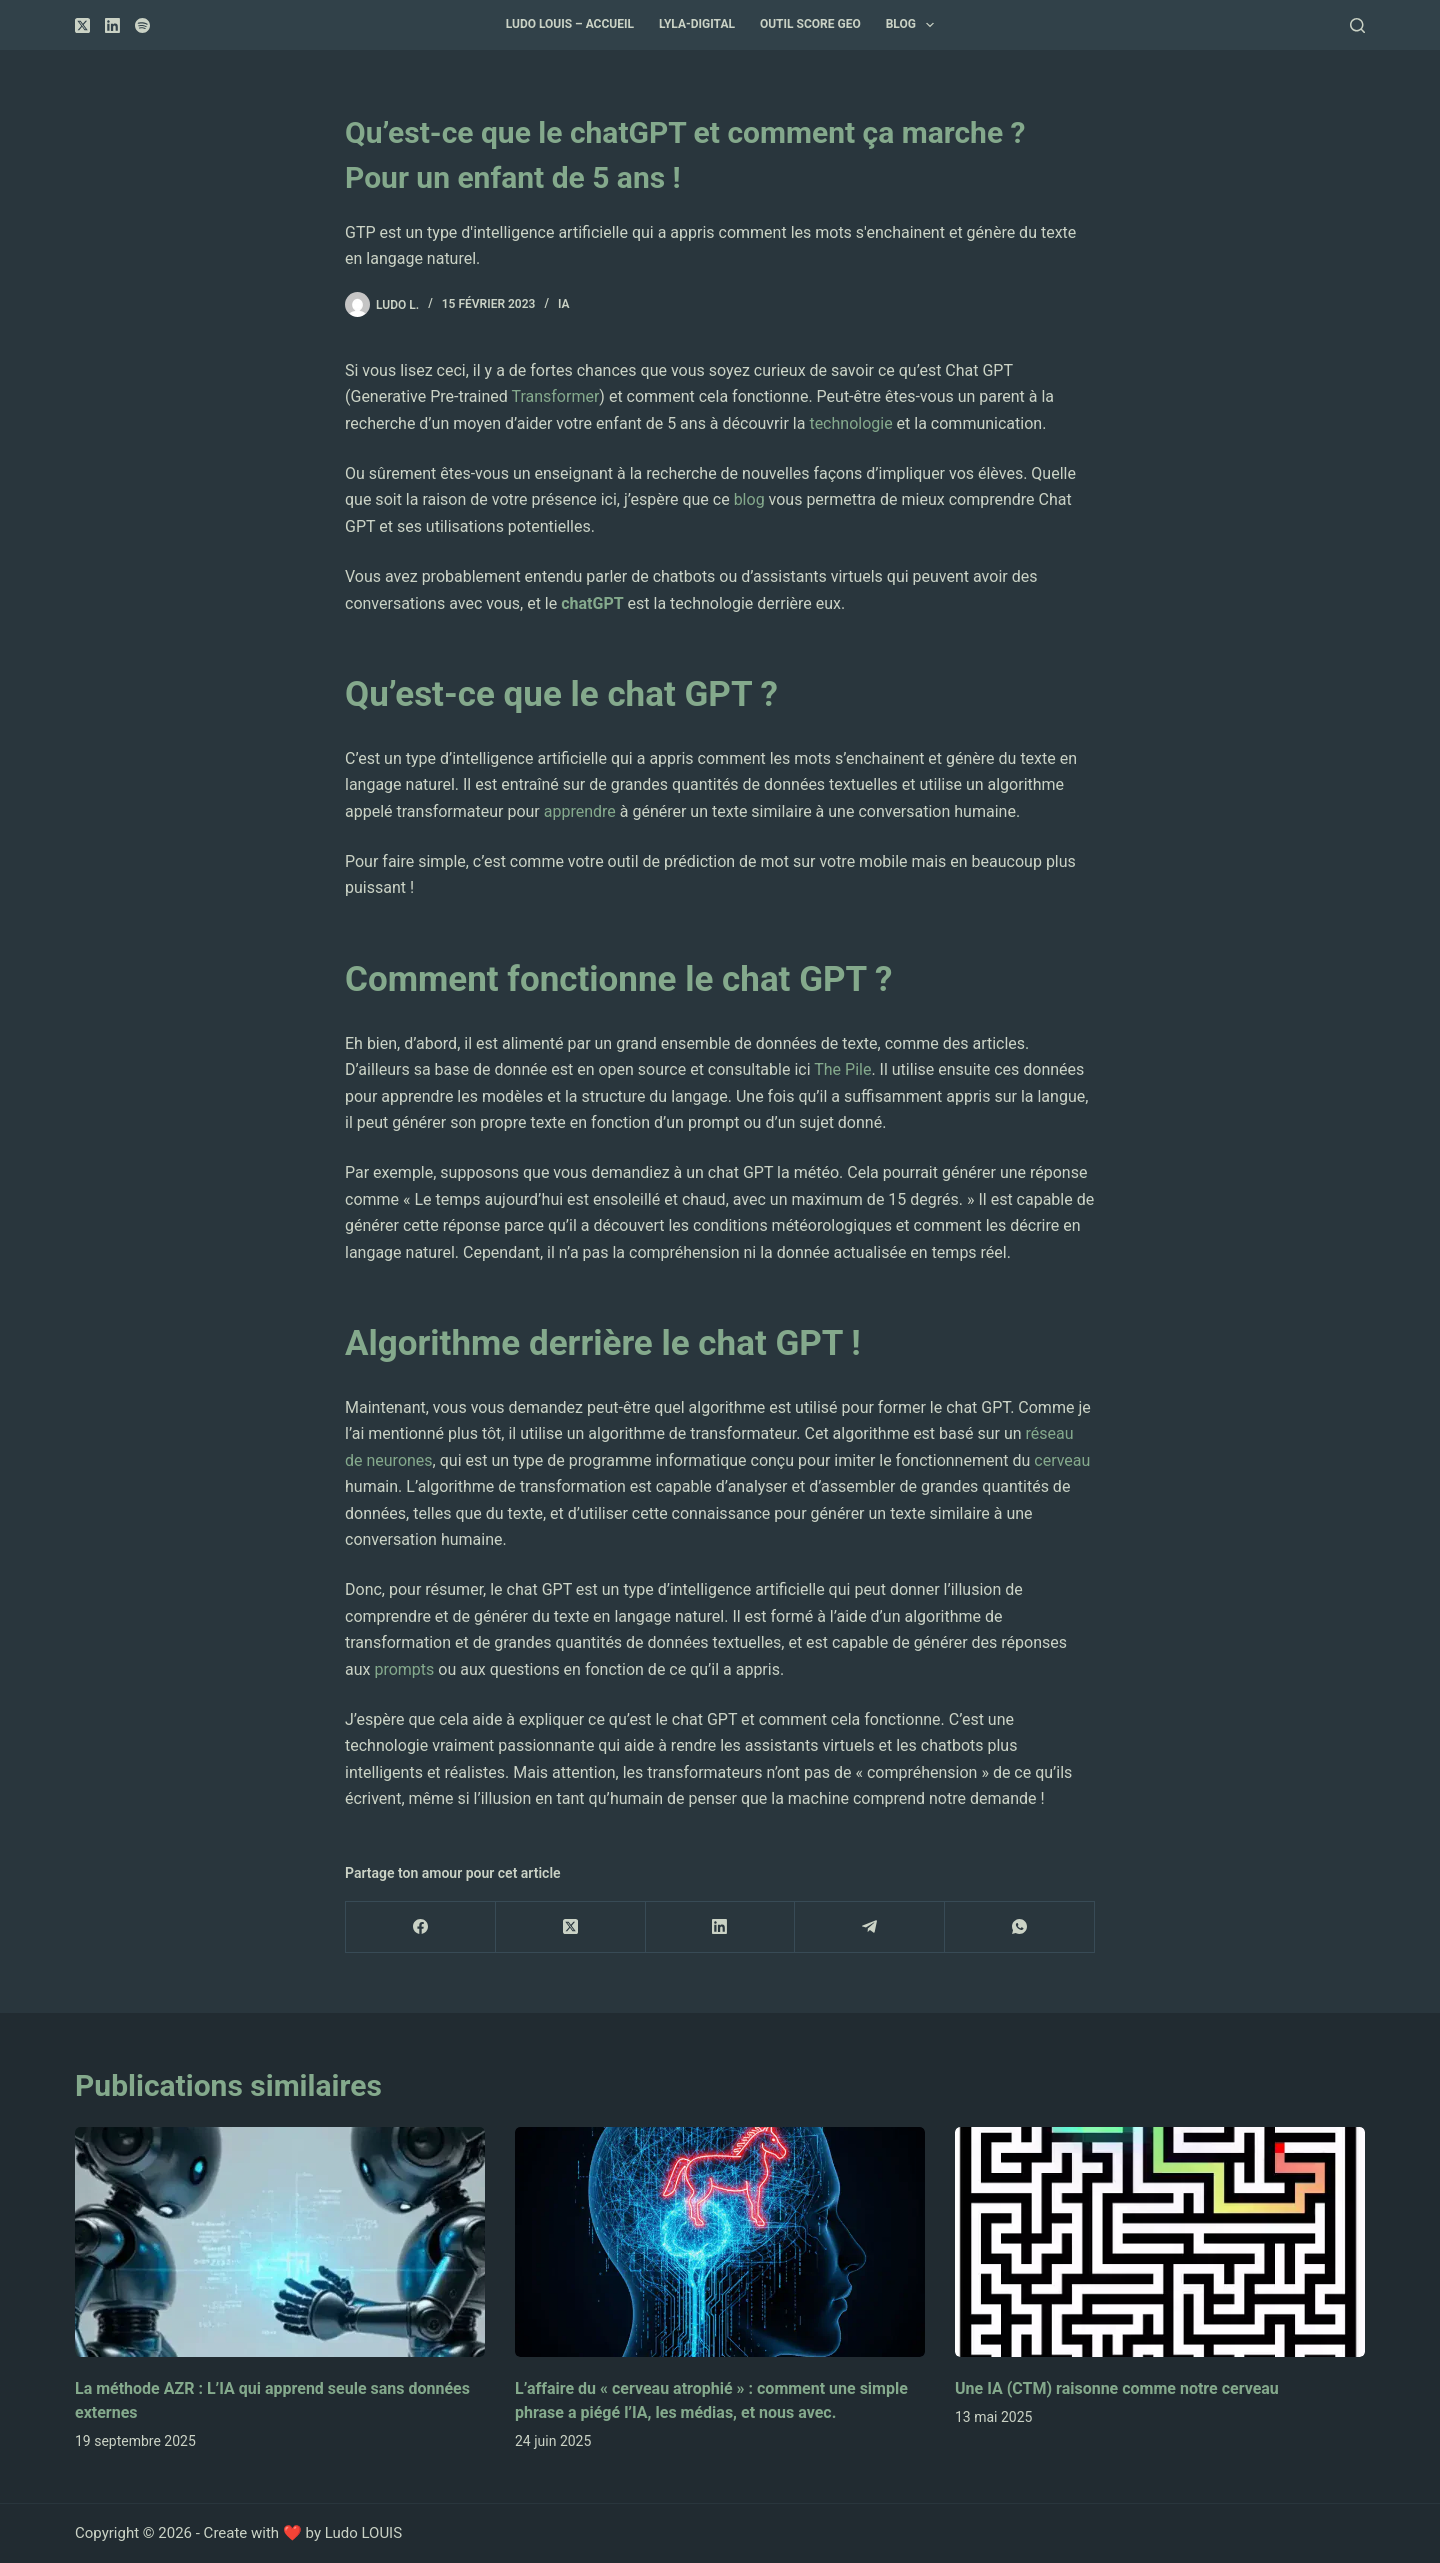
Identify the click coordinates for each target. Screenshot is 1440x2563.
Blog (914, 25)
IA (564, 304)
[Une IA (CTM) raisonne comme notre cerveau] (1160, 2242)
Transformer (555, 396)
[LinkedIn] (112, 25)
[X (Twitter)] (82, 25)
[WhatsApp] (1020, 1927)
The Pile (842, 1069)
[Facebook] (421, 1927)
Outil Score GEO (810, 24)
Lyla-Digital (697, 24)
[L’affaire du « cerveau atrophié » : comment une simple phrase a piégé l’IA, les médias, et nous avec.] (720, 2242)
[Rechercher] (1357, 25)
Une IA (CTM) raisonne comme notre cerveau (1117, 2388)
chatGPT (592, 603)
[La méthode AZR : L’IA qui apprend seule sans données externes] (280, 2242)
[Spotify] (142, 25)
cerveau (1062, 1460)
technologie (850, 423)
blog (749, 499)
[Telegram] (870, 1927)
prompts (406, 1669)
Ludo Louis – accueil (570, 24)
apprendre (580, 811)
